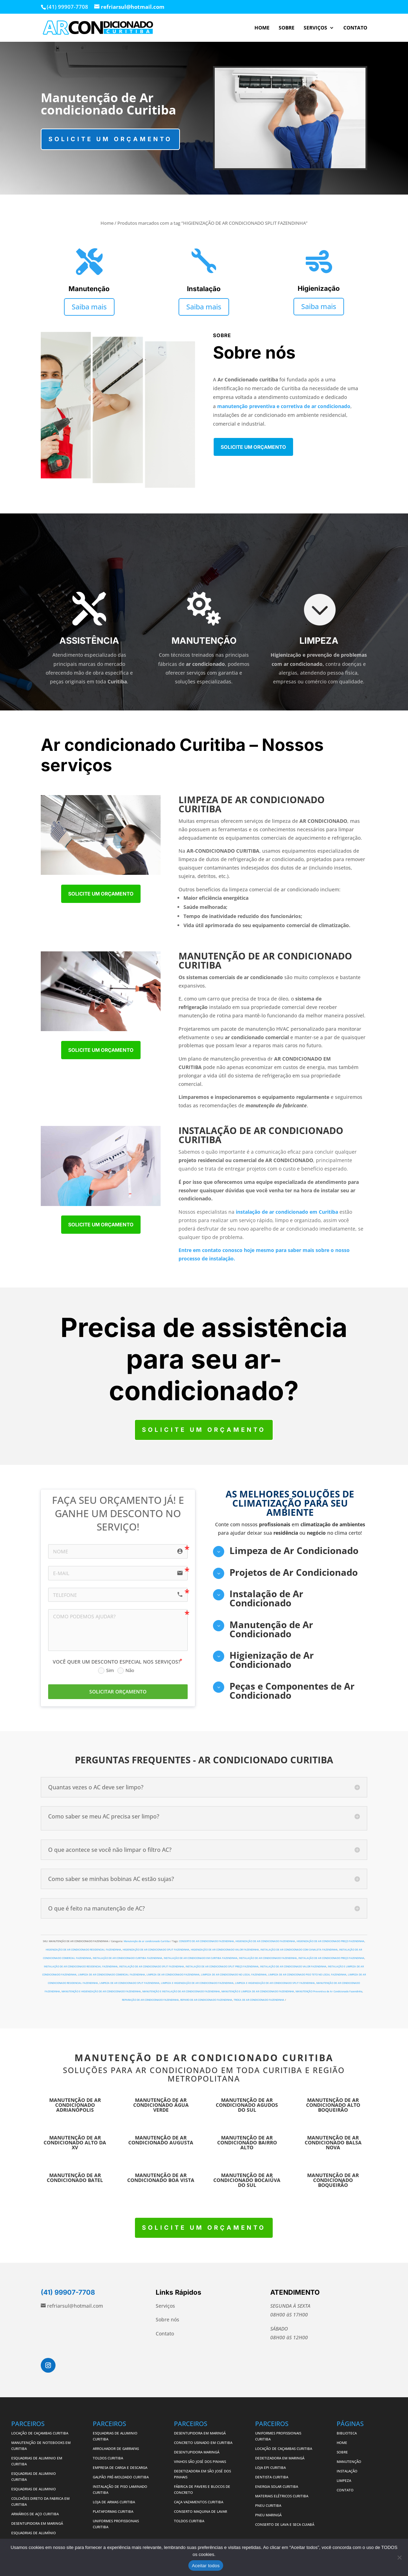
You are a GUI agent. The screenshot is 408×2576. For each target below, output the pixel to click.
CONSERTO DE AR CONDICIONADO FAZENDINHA (206, 1941)
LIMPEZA (344, 2480)
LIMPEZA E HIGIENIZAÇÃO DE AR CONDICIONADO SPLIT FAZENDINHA (275, 1983)
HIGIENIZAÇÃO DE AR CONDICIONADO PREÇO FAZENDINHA (330, 1941)
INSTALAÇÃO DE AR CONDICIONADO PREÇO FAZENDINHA (331, 1958)
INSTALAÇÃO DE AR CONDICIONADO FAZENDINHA (268, 1958)
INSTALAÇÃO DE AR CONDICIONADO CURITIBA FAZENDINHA (127, 1958)
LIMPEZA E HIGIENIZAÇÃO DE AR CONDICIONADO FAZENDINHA (197, 1983)
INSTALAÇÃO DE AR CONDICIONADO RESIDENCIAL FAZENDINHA (81, 1966)
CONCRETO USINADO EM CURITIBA (203, 2442)
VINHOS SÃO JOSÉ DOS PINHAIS (200, 2461)
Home (107, 223)
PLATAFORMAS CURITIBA (113, 2511)
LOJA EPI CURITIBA (271, 2467)
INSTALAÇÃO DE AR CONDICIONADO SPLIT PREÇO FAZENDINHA (222, 1966)
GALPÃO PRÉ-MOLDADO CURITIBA (121, 2477)
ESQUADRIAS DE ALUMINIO (33, 2488)
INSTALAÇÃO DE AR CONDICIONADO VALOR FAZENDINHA (293, 1966)
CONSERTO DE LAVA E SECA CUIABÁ (284, 2524)
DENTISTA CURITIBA (271, 2477)
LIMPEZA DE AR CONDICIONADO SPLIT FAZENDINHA (129, 1983)
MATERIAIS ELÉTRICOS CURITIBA (281, 2495)
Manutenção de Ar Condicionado (271, 1629)
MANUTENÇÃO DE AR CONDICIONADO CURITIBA (204, 2057)
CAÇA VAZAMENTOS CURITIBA (198, 2501)
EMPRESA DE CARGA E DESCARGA (120, 2467)
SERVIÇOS (315, 28)
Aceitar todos (206, 2565)
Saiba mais (89, 307)
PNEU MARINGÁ (268, 2514)
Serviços (165, 2305)
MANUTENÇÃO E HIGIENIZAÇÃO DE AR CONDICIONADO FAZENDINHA (101, 1991)
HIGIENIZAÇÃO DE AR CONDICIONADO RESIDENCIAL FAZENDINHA (83, 1949)
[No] (399, 2557)
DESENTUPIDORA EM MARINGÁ (37, 2523)
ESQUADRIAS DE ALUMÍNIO (33, 2532)
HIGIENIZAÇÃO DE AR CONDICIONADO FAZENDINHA (265, 1941)
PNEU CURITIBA (268, 2505)
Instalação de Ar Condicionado (266, 1598)
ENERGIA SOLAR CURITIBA (276, 2486)
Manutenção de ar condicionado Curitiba (147, 1941)
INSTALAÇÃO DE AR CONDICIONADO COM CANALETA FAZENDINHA (299, 1949)
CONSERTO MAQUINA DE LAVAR (201, 2511)
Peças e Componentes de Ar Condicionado (292, 1691)
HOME (262, 28)
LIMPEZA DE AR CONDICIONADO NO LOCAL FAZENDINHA (234, 1974)
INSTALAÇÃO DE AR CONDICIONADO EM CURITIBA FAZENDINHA (201, 1958)
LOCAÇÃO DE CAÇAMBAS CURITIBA (39, 2433)
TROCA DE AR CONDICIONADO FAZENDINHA (259, 1999)
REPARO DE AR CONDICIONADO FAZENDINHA (206, 1999)
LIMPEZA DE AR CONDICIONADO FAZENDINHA (173, 1974)
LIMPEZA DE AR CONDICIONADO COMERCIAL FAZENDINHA (111, 1974)
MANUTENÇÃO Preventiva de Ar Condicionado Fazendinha (329, 1991)
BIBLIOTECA (347, 2433)
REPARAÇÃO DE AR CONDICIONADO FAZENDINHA (150, 1999)
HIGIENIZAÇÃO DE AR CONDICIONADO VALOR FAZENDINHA (225, 1949)
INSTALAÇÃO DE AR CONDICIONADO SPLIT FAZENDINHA (151, 1966)
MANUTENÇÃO (349, 2461)
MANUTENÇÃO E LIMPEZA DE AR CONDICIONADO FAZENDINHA (257, 1991)
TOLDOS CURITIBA (108, 2458)
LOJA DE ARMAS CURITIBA (114, 2501)
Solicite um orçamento (110, 139)
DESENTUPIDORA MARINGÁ (196, 2452)
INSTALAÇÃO (347, 2471)
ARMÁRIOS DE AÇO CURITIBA (35, 2513)
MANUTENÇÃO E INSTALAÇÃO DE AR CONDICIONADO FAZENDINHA (181, 1991)
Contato (165, 2333)
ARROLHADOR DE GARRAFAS (116, 2448)
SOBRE (286, 28)
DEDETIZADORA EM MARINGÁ (279, 2458)
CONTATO (355, 28)
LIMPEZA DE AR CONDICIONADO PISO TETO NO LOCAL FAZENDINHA (307, 1974)
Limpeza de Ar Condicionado (293, 1550)
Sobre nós (167, 2319)
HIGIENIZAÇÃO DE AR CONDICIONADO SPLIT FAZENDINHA (156, 1949)
